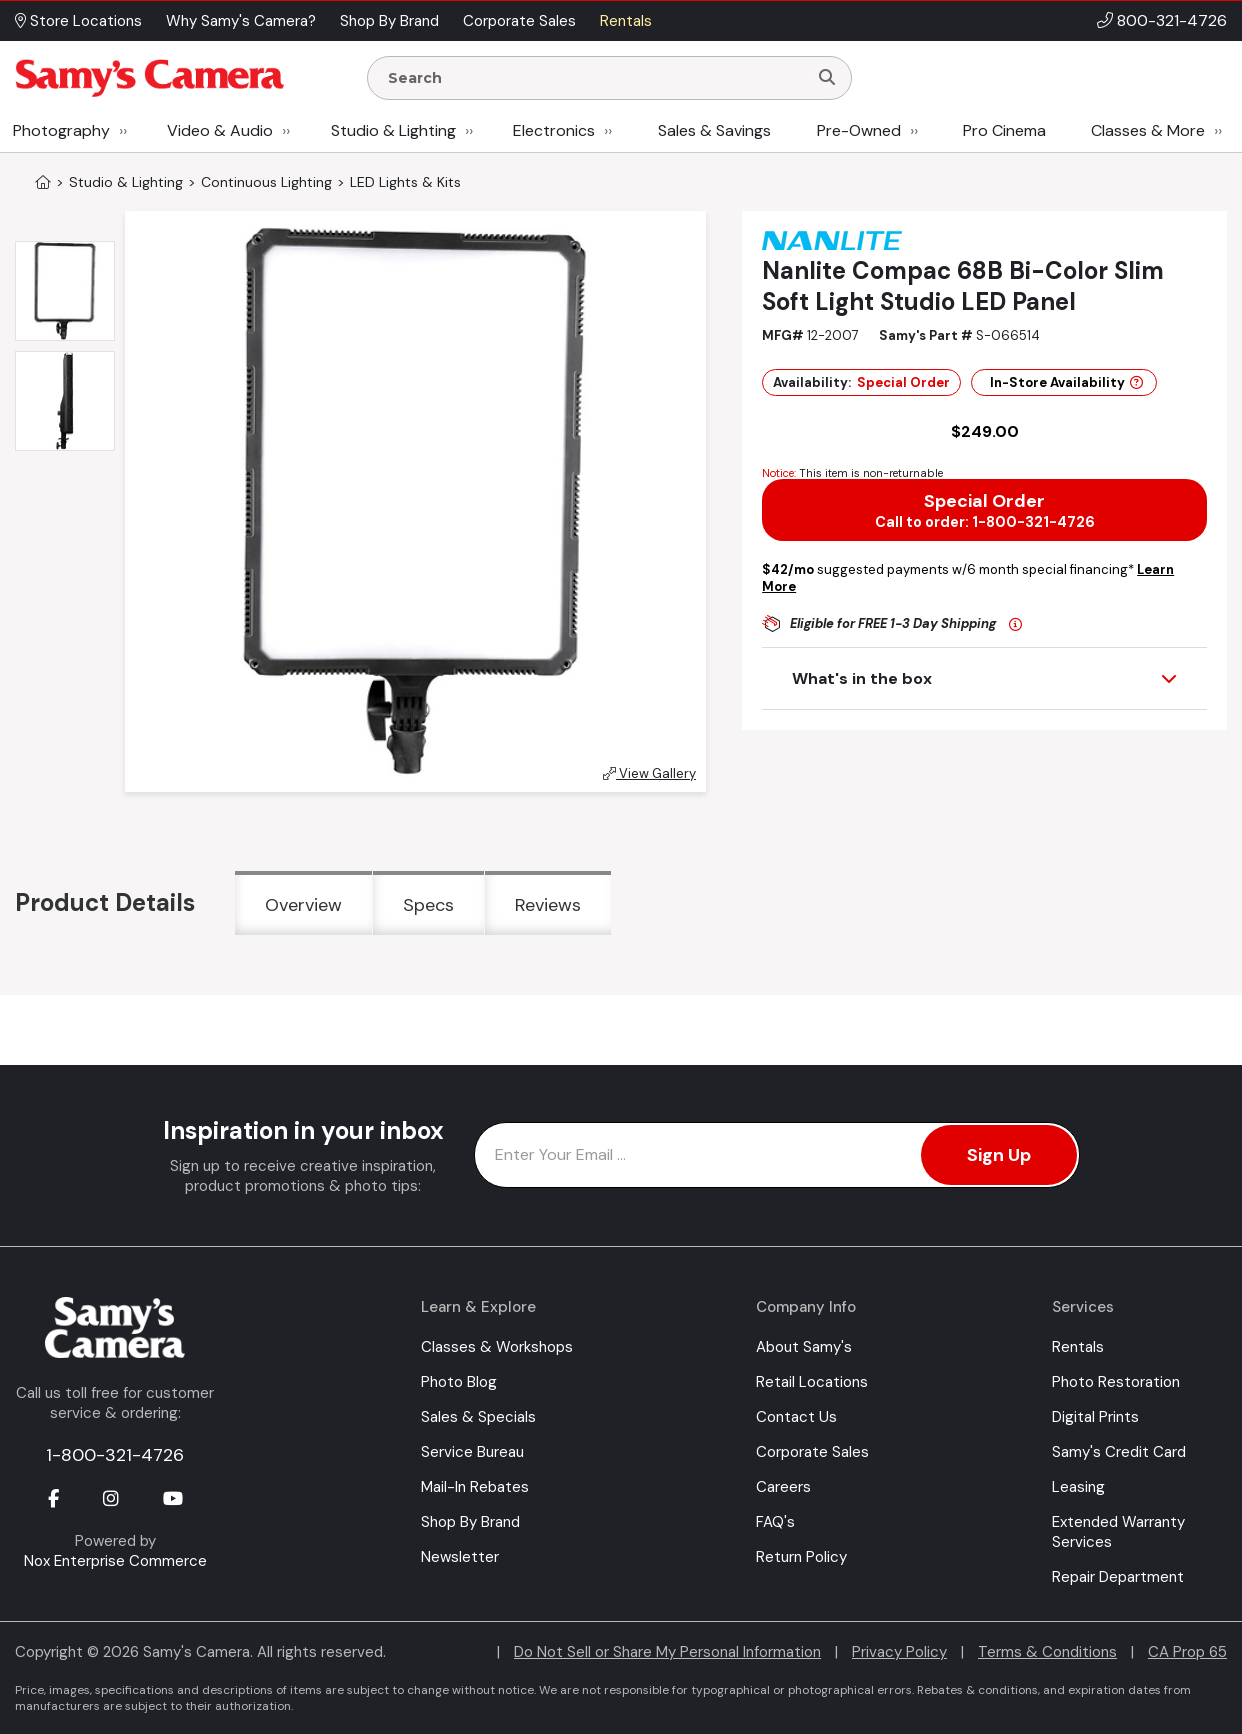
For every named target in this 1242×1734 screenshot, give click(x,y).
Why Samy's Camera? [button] (241, 21)
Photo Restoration (1116, 1382)
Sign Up (999, 1155)
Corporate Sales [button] (519, 21)
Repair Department (1118, 1577)
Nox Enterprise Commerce (115, 1561)
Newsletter (460, 1557)
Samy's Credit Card (1119, 1452)
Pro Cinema (1004, 130)
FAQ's (775, 1522)
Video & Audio (220, 130)
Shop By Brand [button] (389, 21)
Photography (61, 130)
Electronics (554, 130)
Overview (303, 905)
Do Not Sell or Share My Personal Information (667, 1652)
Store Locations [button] (78, 21)
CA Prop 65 (1187, 1652)
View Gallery (649, 773)
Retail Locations (812, 1382)
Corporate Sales (812, 1452)
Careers (783, 1487)
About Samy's (804, 1347)
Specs (428, 905)
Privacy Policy (899, 1652)
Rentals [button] (626, 21)
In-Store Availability (1066, 382)
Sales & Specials (478, 1417)
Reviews (548, 905)
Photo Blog (459, 1382)
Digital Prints (1095, 1417)
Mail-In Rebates (475, 1487)
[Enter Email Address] (777, 1155)
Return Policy (801, 1557)
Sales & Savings (714, 130)
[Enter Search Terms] (595, 78)
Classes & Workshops (497, 1347)
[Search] (827, 78)
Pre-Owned (859, 130)
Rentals (1078, 1347)
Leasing (1078, 1487)
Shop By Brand (470, 1522)
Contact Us (796, 1417)
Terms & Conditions (1047, 1652)
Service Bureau (472, 1452)
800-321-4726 (1172, 20)
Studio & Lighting (393, 130)
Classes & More (1148, 130)
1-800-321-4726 (115, 1455)
